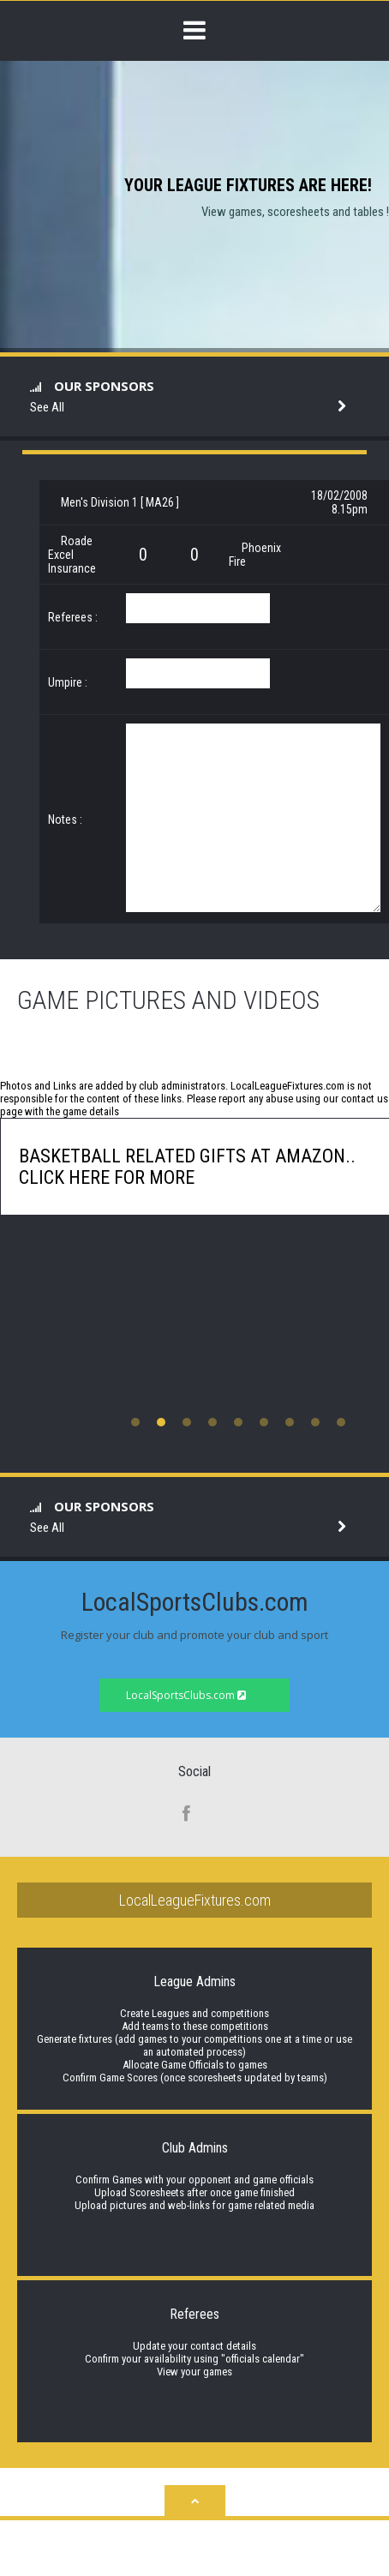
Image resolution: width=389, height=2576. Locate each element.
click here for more (106, 1177)
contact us (364, 1098)
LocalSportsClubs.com (186, 1695)
